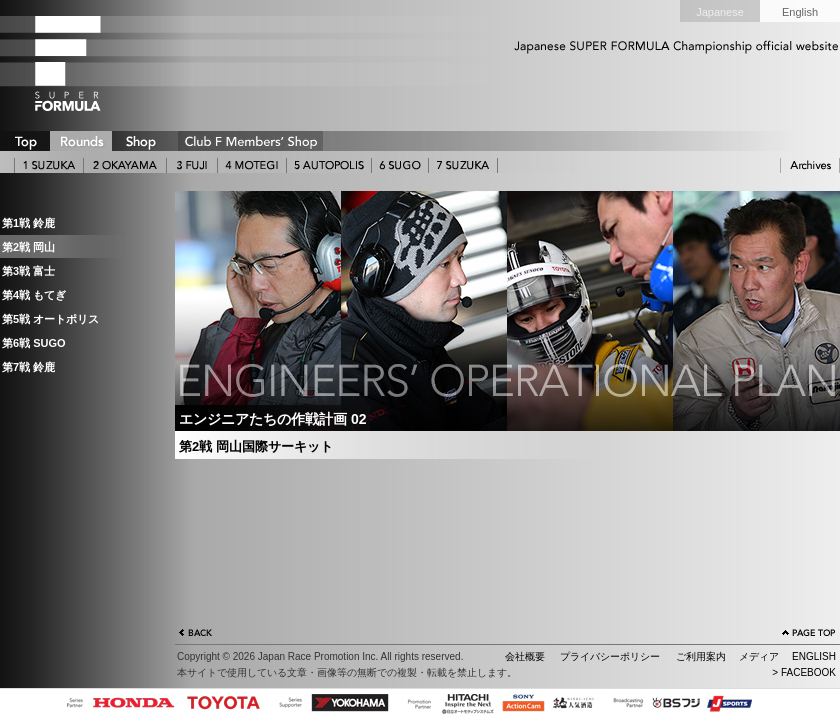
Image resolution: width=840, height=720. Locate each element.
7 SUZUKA (463, 165)
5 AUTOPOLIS (329, 165)
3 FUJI (192, 165)
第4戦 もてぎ (34, 295)
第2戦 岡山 (28, 247)
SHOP (140, 141)
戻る (196, 635)
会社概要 (525, 656)
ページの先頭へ (809, 635)
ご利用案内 (701, 656)
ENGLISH (814, 656)
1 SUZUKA (49, 165)
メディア (759, 656)
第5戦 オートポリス (50, 319)
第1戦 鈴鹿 (28, 223)
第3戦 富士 (28, 271)
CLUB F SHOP (250, 141)
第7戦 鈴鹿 (28, 367)
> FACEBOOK (804, 672)
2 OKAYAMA (125, 165)
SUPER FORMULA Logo (100, 63)
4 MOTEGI (252, 165)
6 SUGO (400, 165)
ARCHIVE (810, 165)
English (800, 12)
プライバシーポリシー (610, 656)
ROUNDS (81, 141)
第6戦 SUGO (34, 343)
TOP (25, 141)
